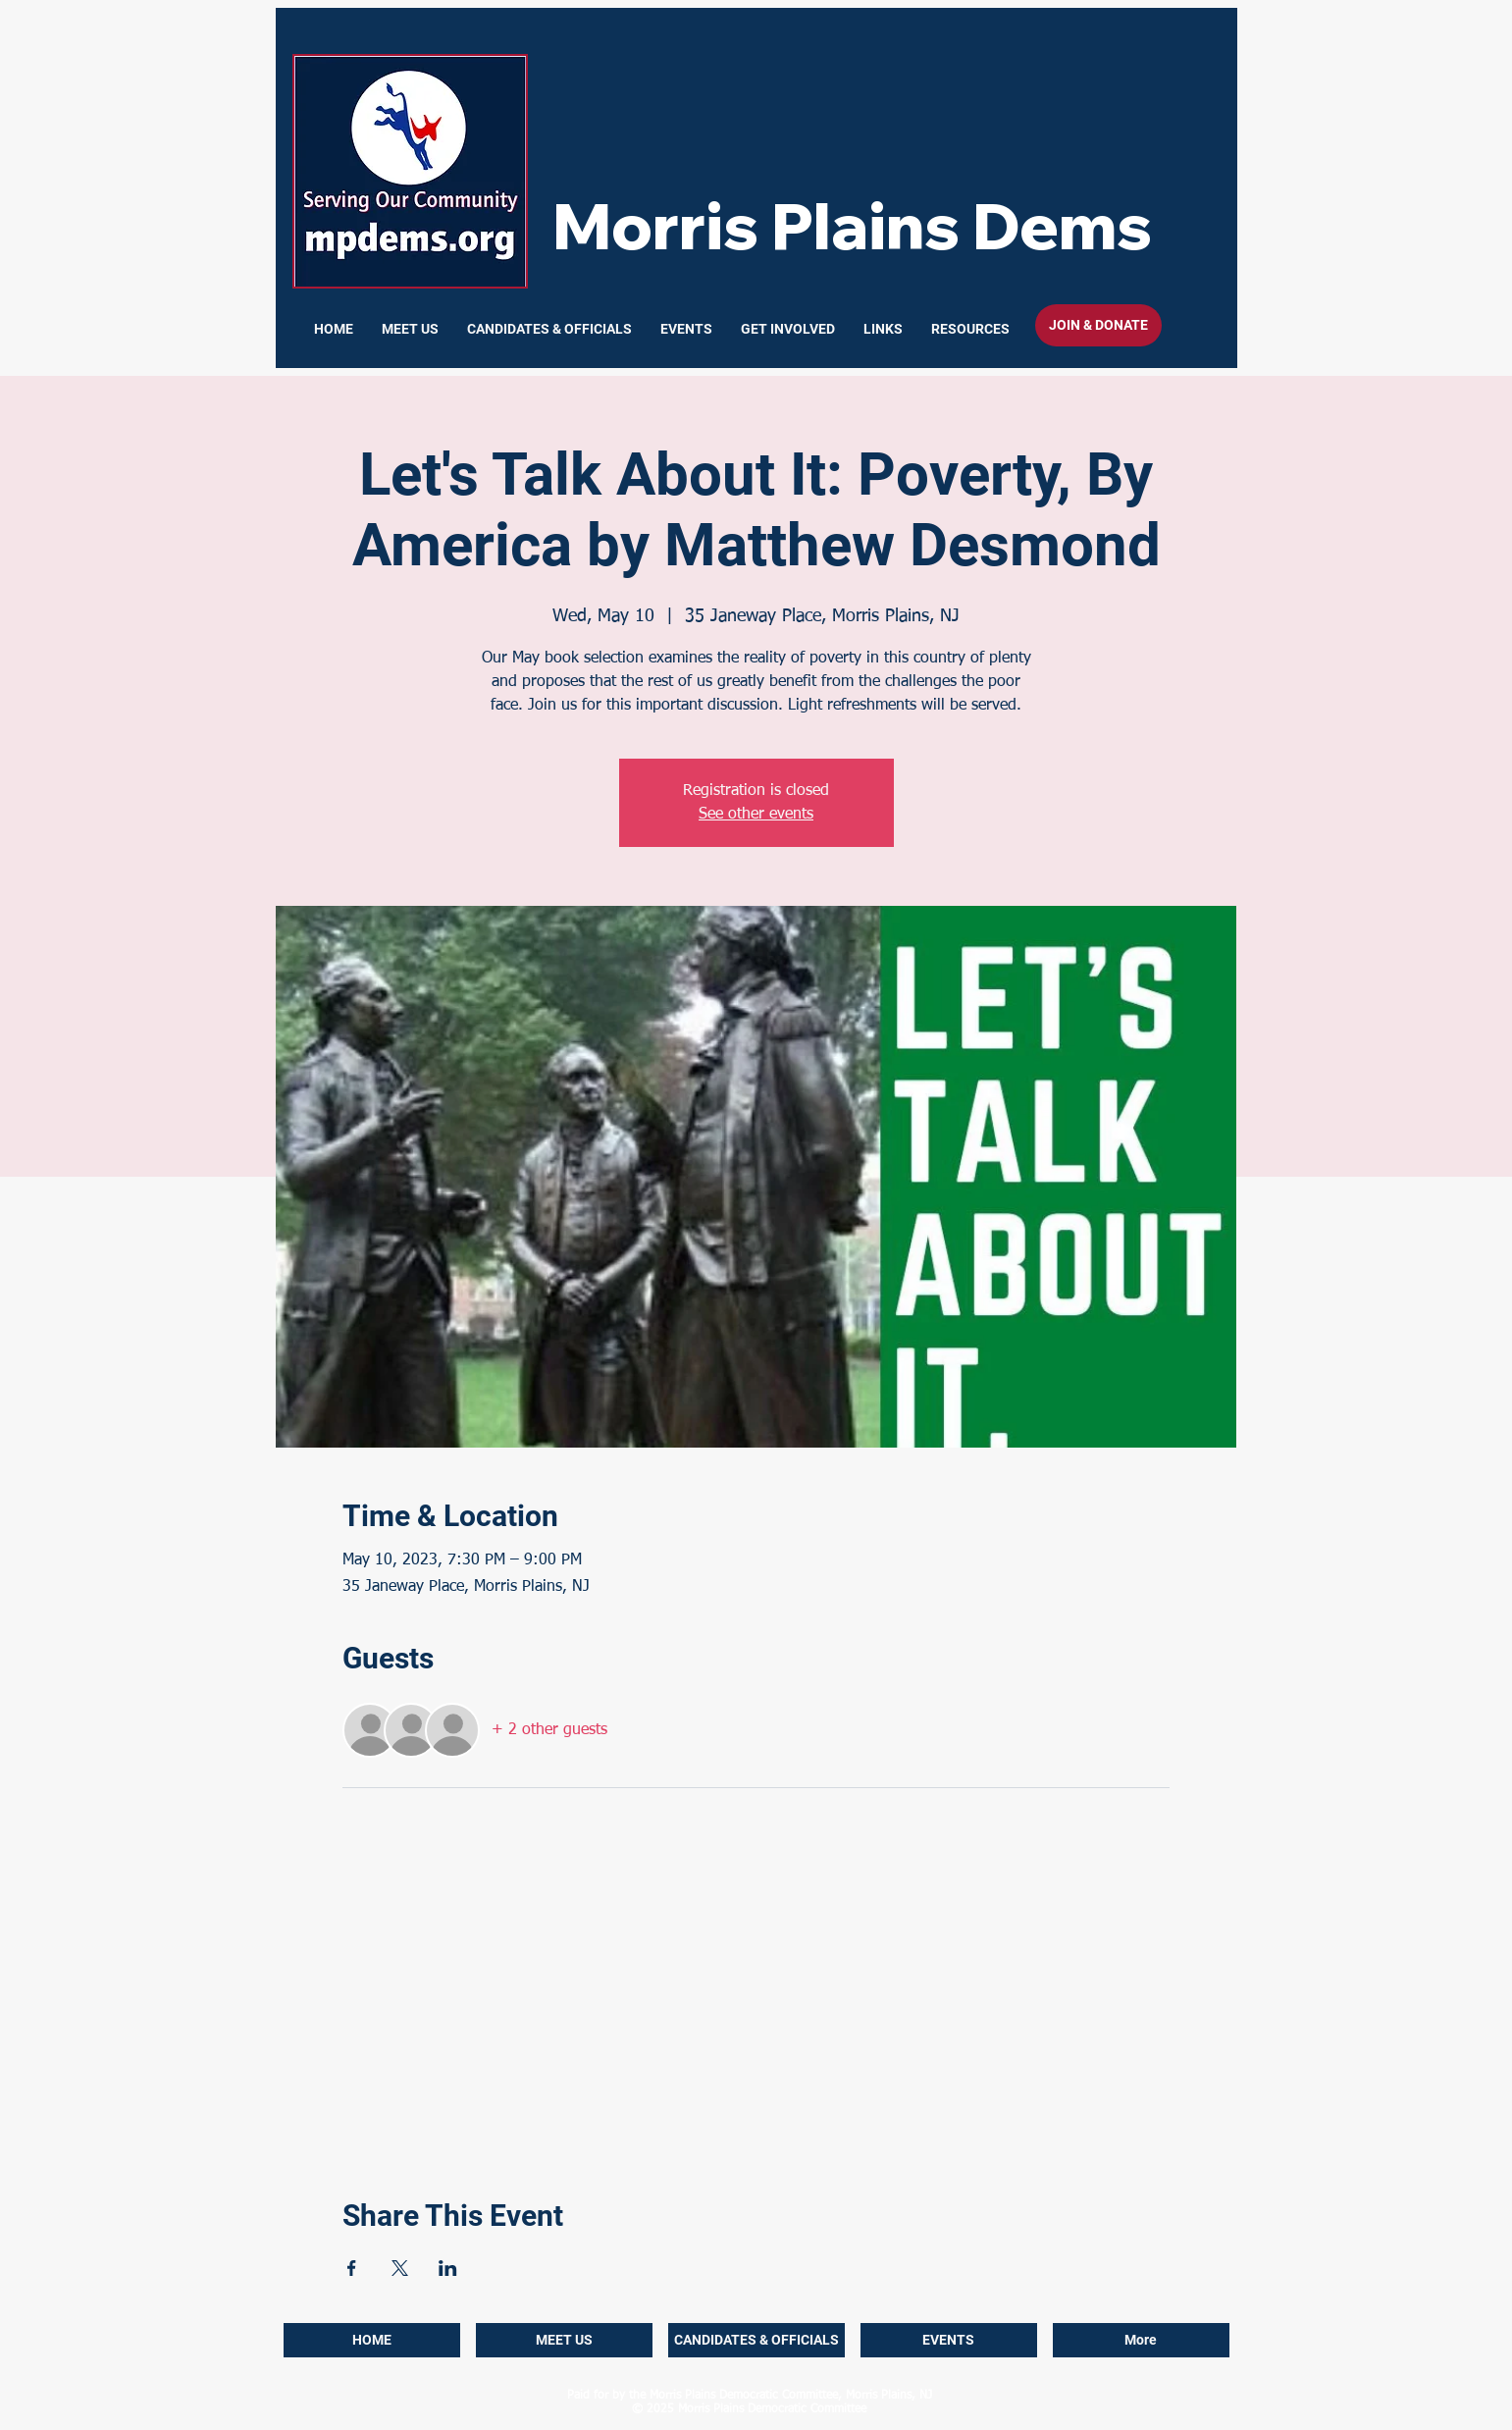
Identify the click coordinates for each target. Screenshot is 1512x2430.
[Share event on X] (400, 2268)
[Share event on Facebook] (351, 2268)
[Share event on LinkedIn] (448, 2268)
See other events (756, 814)
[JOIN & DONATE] (1098, 325)
